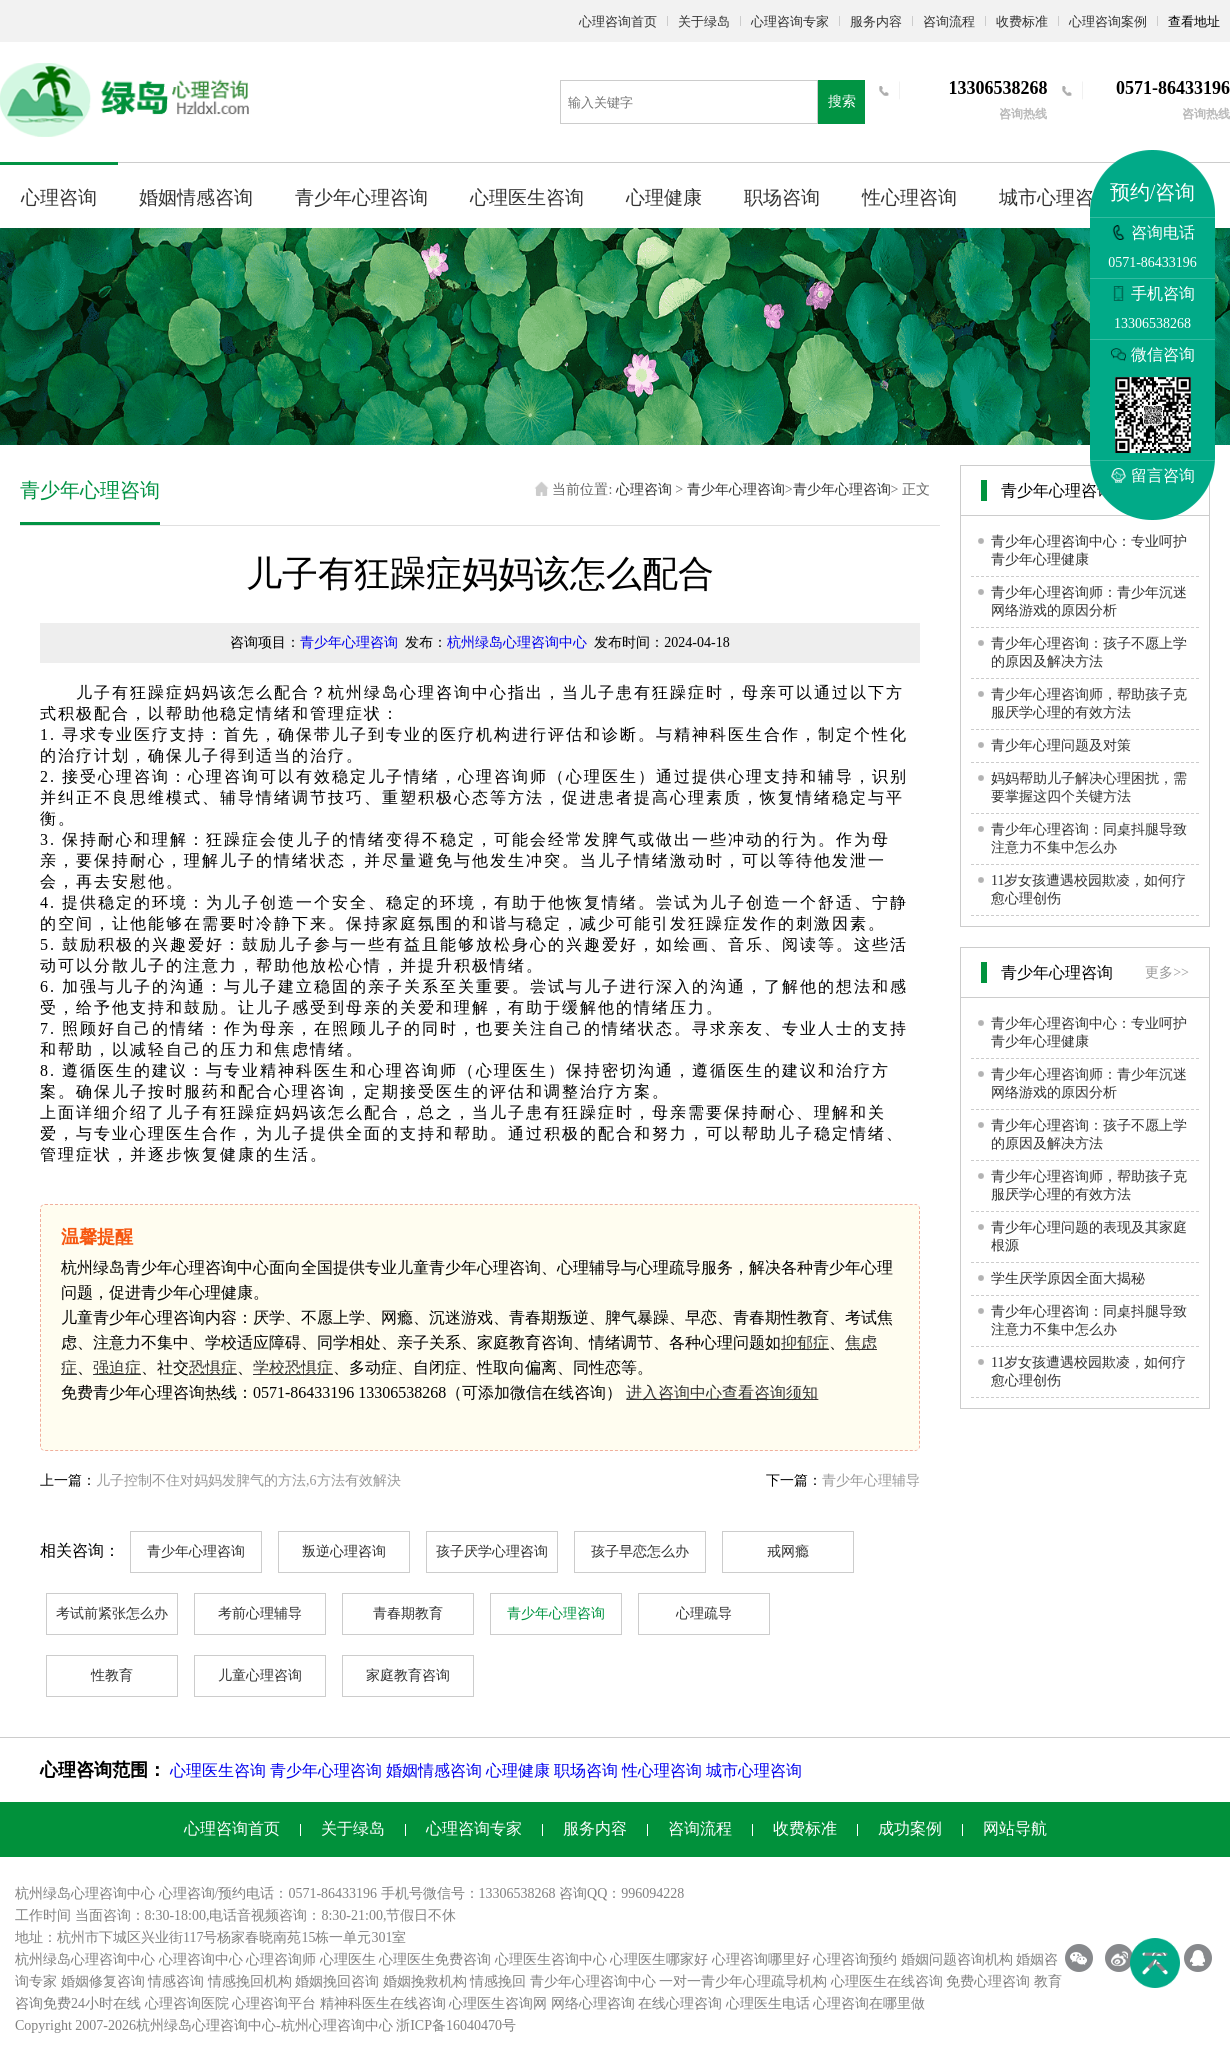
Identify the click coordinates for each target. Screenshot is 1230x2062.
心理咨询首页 (618, 21)
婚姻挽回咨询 (337, 1981)
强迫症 (117, 1367)
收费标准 (1022, 21)
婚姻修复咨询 (103, 1981)
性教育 (112, 1675)
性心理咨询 (909, 197)
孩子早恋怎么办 (640, 1551)
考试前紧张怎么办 (112, 1613)
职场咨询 (782, 197)
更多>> (1167, 972)
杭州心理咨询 (323, 2025)
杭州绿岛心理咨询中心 (517, 642)
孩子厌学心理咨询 (492, 1551)
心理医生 (348, 1959)
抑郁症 (805, 1342)
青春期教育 (408, 1613)
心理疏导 (704, 1613)
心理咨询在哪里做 (869, 2003)
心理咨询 (59, 197)
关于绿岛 (704, 21)
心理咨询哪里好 (761, 1959)
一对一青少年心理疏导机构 (743, 1981)
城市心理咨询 (1056, 197)
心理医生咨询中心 (551, 1959)
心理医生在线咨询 (887, 1981)
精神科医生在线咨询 (383, 2003)
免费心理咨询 (988, 1981)
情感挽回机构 (250, 1981)
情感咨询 (176, 1981)
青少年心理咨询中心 (593, 1981)
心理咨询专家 (790, 21)
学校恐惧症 (293, 1367)
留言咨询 (1153, 475)
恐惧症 (213, 1367)
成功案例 (910, 1828)
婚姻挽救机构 (425, 1981)
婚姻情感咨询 (196, 197)
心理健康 (664, 197)
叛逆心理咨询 (344, 1551)
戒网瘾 (788, 1551)
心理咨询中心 (201, 1959)
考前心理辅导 (260, 1613)
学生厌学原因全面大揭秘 (1068, 1278)
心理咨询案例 (1108, 21)
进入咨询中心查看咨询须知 (722, 1392)
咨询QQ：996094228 (621, 1893)
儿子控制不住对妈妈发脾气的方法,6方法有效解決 (248, 1480)
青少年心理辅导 (871, 1480)
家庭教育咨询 (408, 1675)
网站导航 (1015, 1828)
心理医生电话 (768, 2003)
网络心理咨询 (593, 2003)
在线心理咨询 (680, 2003)
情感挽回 (498, 1981)
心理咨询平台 (274, 2003)
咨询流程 (949, 21)
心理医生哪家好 (659, 1959)
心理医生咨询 (527, 197)
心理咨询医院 (187, 2003)
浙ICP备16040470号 (456, 2025)
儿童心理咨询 (260, 1675)
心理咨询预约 (855, 1959)
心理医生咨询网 (498, 2003)
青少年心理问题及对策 (1061, 745)
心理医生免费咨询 (435, 1959)
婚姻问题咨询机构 (957, 1959)
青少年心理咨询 (361, 197)
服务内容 (876, 21)
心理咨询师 (281, 1959)
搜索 (842, 101)
